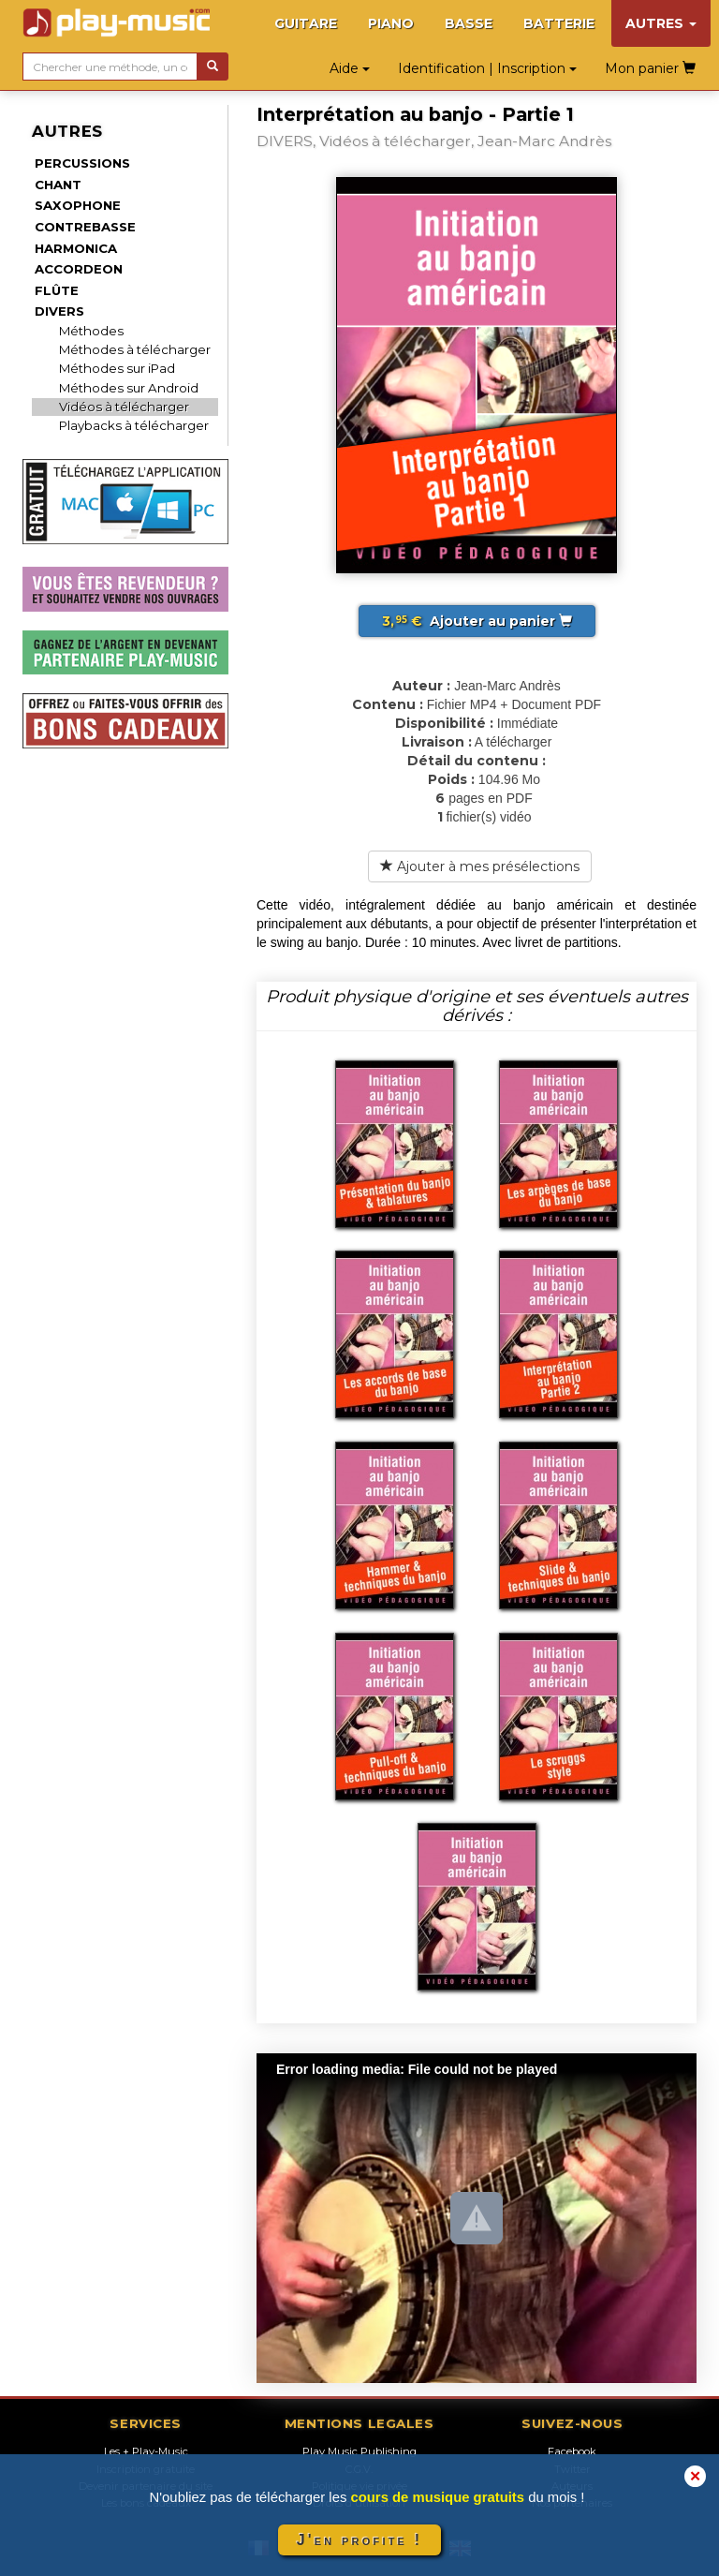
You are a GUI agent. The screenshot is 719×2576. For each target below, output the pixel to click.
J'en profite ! (359, 2540)
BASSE (468, 23)
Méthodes (91, 330)
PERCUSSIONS (82, 162)
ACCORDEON (79, 268)
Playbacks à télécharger (134, 425)
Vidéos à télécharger (124, 406)
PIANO (391, 23)
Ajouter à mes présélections (480, 866)
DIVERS (59, 310)
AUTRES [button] (661, 23)
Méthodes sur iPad (117, 368)
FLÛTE (57, 290)
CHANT (58, 184)
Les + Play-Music (146, 2451)
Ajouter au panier (477, 621)
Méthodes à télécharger (135, 349)
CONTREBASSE (85, 226)
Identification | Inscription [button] (487, 68)
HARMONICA (76, 248)
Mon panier (650, 68)
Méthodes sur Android (128, 387)
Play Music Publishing (359, 2451)
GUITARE (305, 23)
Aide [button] (350, 68)
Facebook (572, 2451)
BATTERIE (558, 23)
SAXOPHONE (78, 205)
